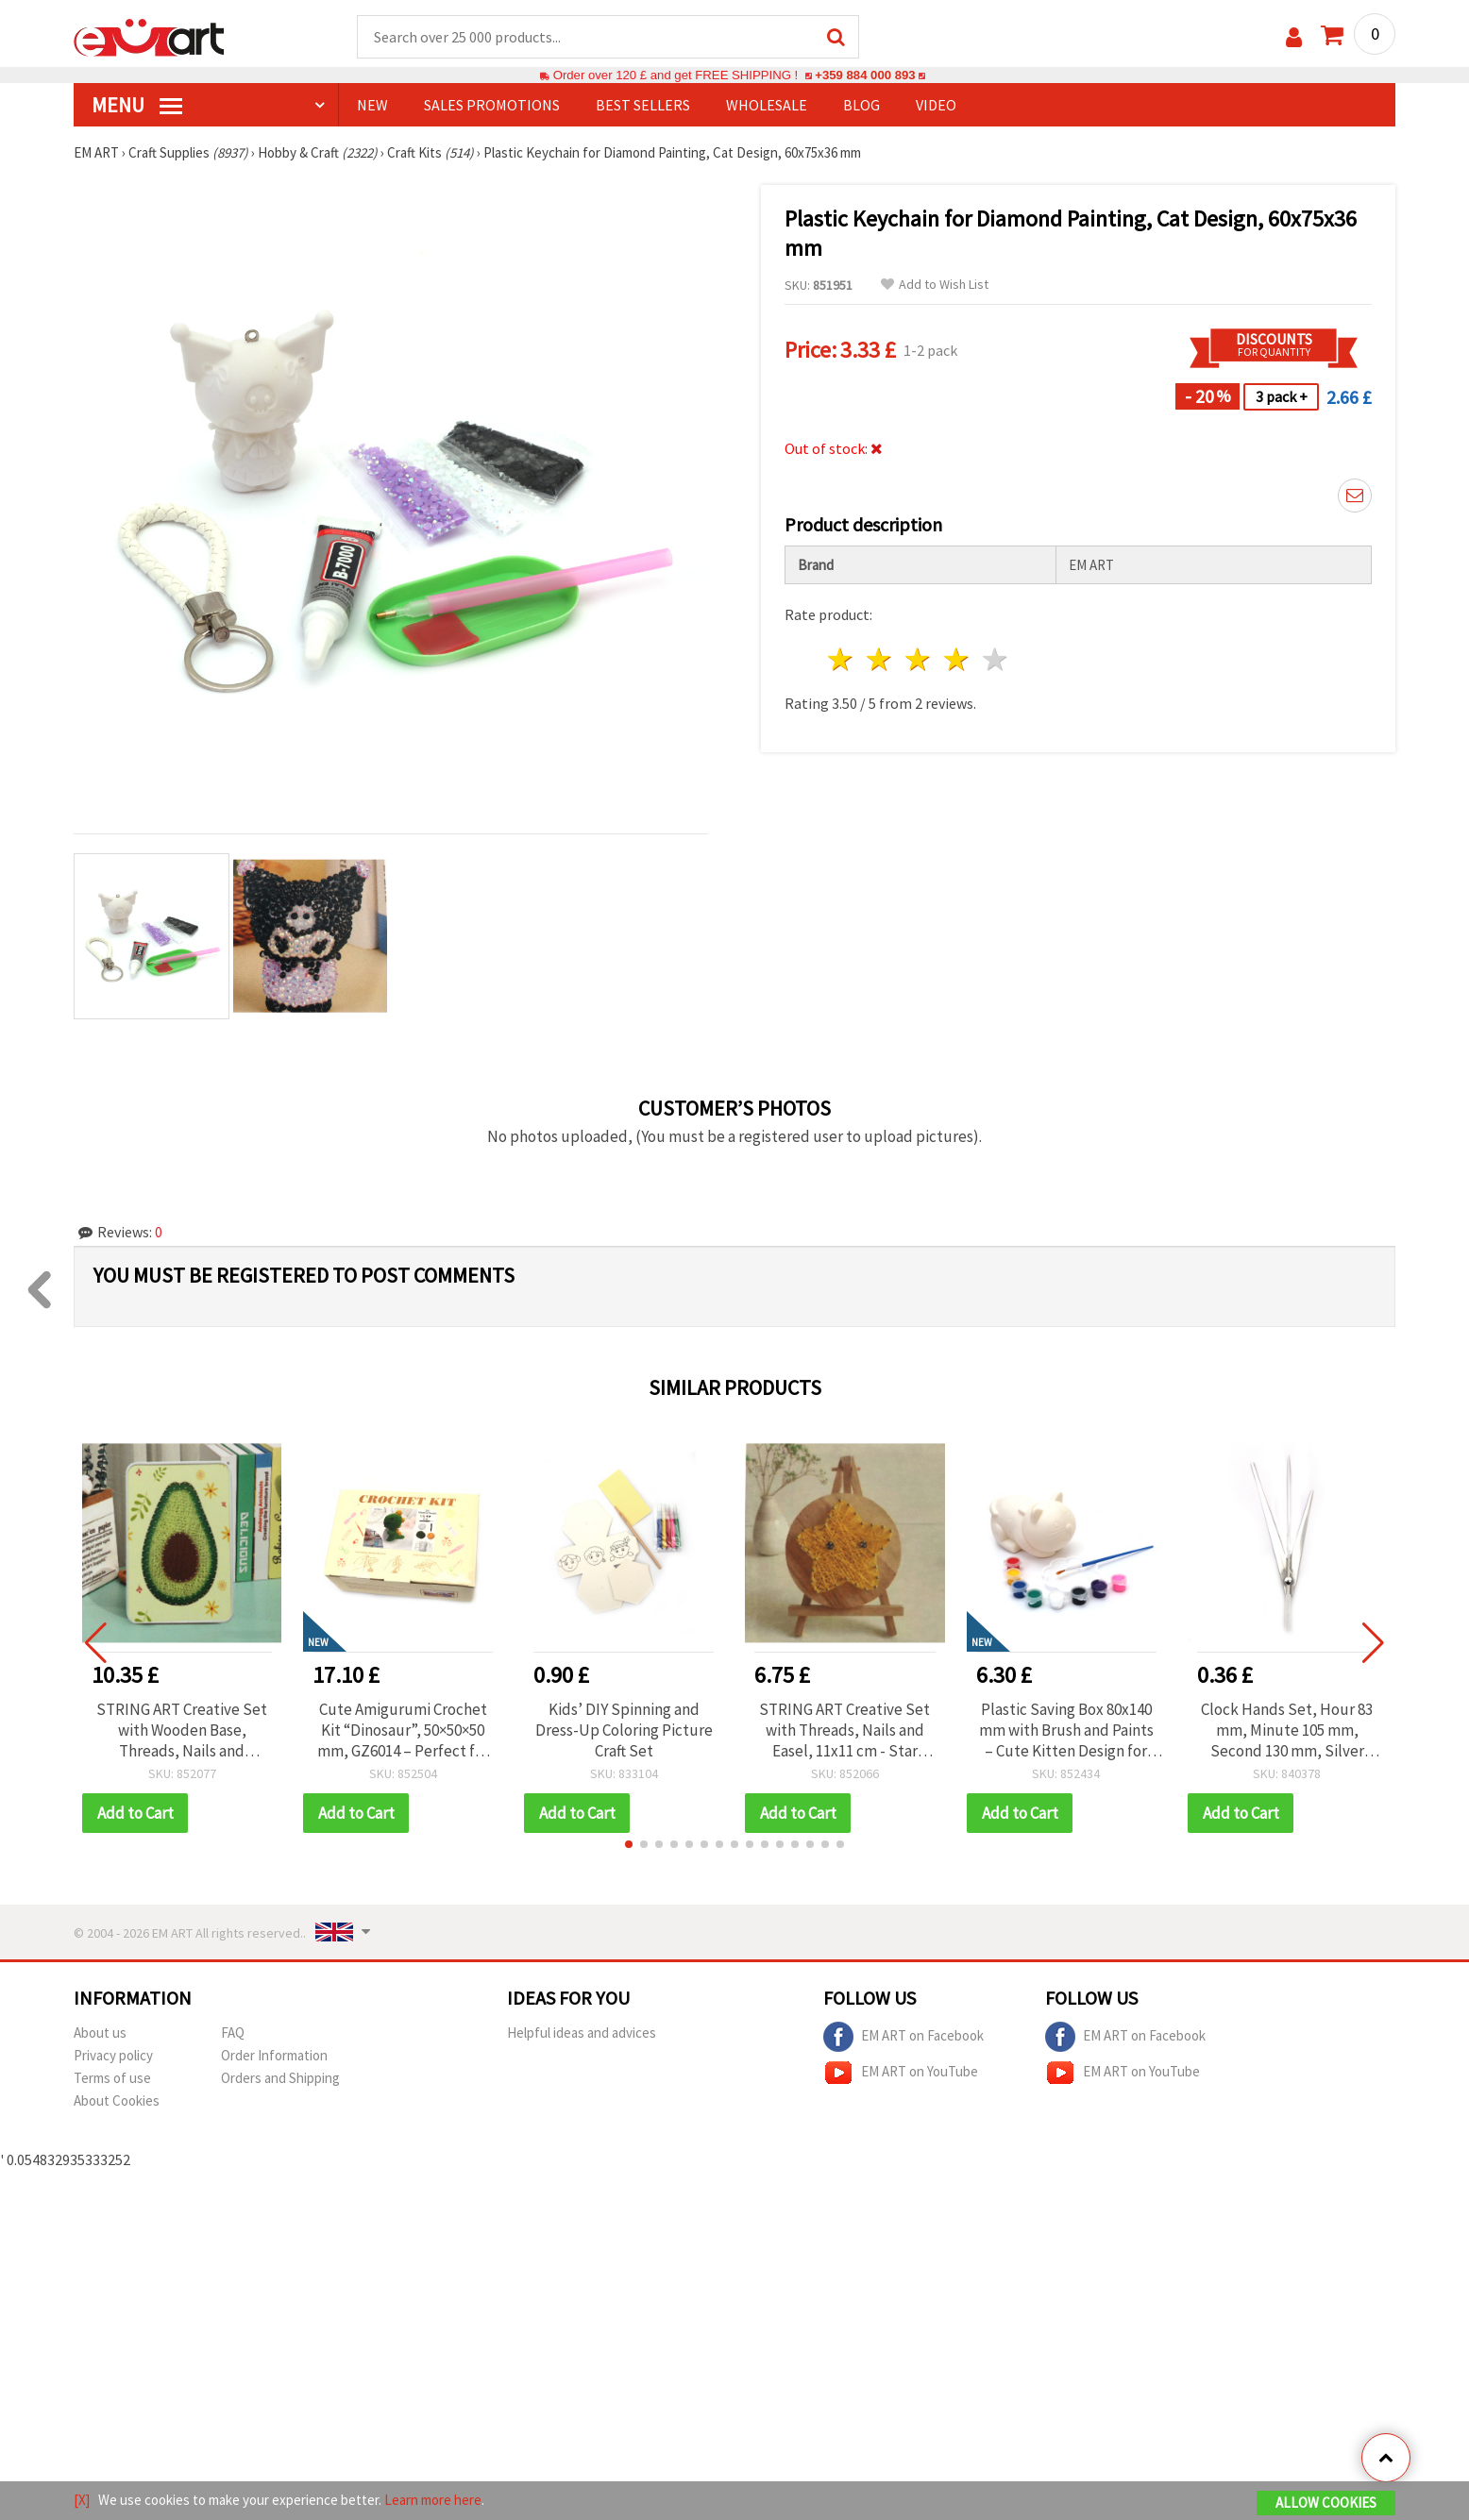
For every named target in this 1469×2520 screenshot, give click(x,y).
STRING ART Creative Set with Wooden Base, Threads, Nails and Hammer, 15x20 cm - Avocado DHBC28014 (181, 1730)
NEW (372, 104)
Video (936, 104)
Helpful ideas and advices (581, 2032)
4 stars (956, 659)
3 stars (919, 659)
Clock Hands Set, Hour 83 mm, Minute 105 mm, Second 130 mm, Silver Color (1287, 1730)
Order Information (274, 2055)
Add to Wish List (934, 284)
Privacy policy (113, 2055)
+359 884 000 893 (865, 75)
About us (100, 2032)
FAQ (233, 2032)
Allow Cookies (1325, 2503)
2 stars (880, 659)
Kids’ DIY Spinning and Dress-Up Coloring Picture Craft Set (624, 1730)
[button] (629, 1844)
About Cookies (117, 2100)
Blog (861, 104)
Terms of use (112, 2078)
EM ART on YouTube (900, 2073)
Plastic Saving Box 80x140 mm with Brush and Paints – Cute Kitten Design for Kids (1066, 1730)
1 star (841, 659)
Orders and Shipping (280, 2078)
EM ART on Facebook (903, 2037)
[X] (82, 2500)
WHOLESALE (766, 104)
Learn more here (432, 2500)
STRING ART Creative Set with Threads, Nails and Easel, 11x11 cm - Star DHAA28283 (844, 1730)
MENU (137, 105)
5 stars (995, 659)
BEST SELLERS (643, 104)
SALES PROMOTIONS (492, 104)
